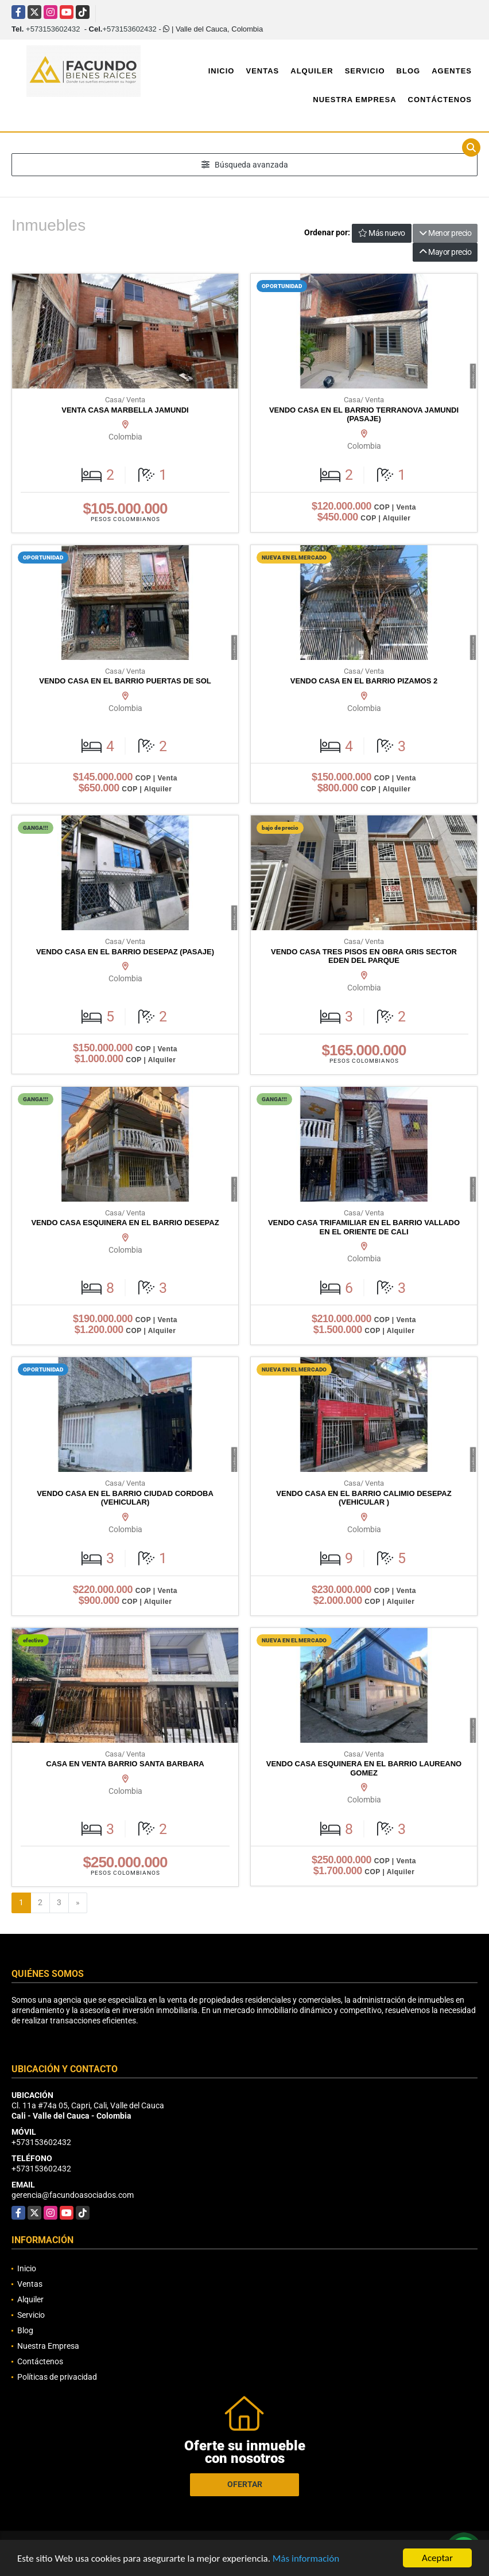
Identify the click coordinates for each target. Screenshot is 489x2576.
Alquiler (311, 71)
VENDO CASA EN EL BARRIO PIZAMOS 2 (363, 681)
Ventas (262, 71)
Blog (409, 71)
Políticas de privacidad (57, 2376)
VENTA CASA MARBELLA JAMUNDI (124, 410)
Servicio (365, 71)
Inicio (221, 71)
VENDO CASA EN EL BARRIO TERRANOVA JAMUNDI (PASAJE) (364, 414)
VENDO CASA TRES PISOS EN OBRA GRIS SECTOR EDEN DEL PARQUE (364, 956)
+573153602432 (53, 29)
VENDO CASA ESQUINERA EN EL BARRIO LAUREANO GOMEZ (363, 1768)
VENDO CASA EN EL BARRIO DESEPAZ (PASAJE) (125, 951)
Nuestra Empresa (354, 99)
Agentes (452, 71)
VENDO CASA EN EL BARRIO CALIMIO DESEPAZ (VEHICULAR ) (363, 1498)
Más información (306, 2559)
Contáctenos (440, 99)
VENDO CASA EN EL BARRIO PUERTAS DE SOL (125, 681)
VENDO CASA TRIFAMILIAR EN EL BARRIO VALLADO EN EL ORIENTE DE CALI (364, 1227)
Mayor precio (445, 252)
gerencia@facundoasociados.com (72, 2195)
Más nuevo (381, 233)
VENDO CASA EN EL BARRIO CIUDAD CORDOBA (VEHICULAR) (125, 1498)
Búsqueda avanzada (244, 164)
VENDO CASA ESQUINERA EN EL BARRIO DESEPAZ (125, 1222)
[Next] (77, 1903)
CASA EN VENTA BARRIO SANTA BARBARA (125, 1763)
